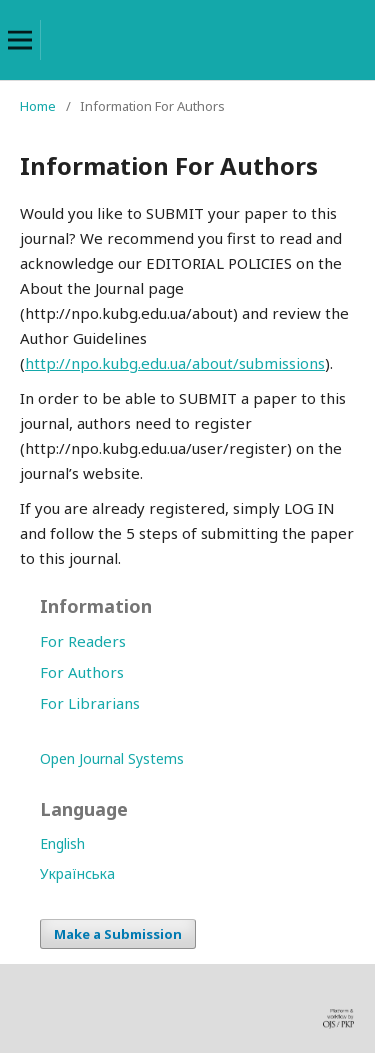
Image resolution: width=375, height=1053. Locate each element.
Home (38, 106)
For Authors (82, 672)
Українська (77, 873)
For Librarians (90, 703)
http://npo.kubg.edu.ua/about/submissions (175, 363)
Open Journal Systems (112, 758)
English (62, 843)
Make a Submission (118, 934)
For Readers (83, 641)
